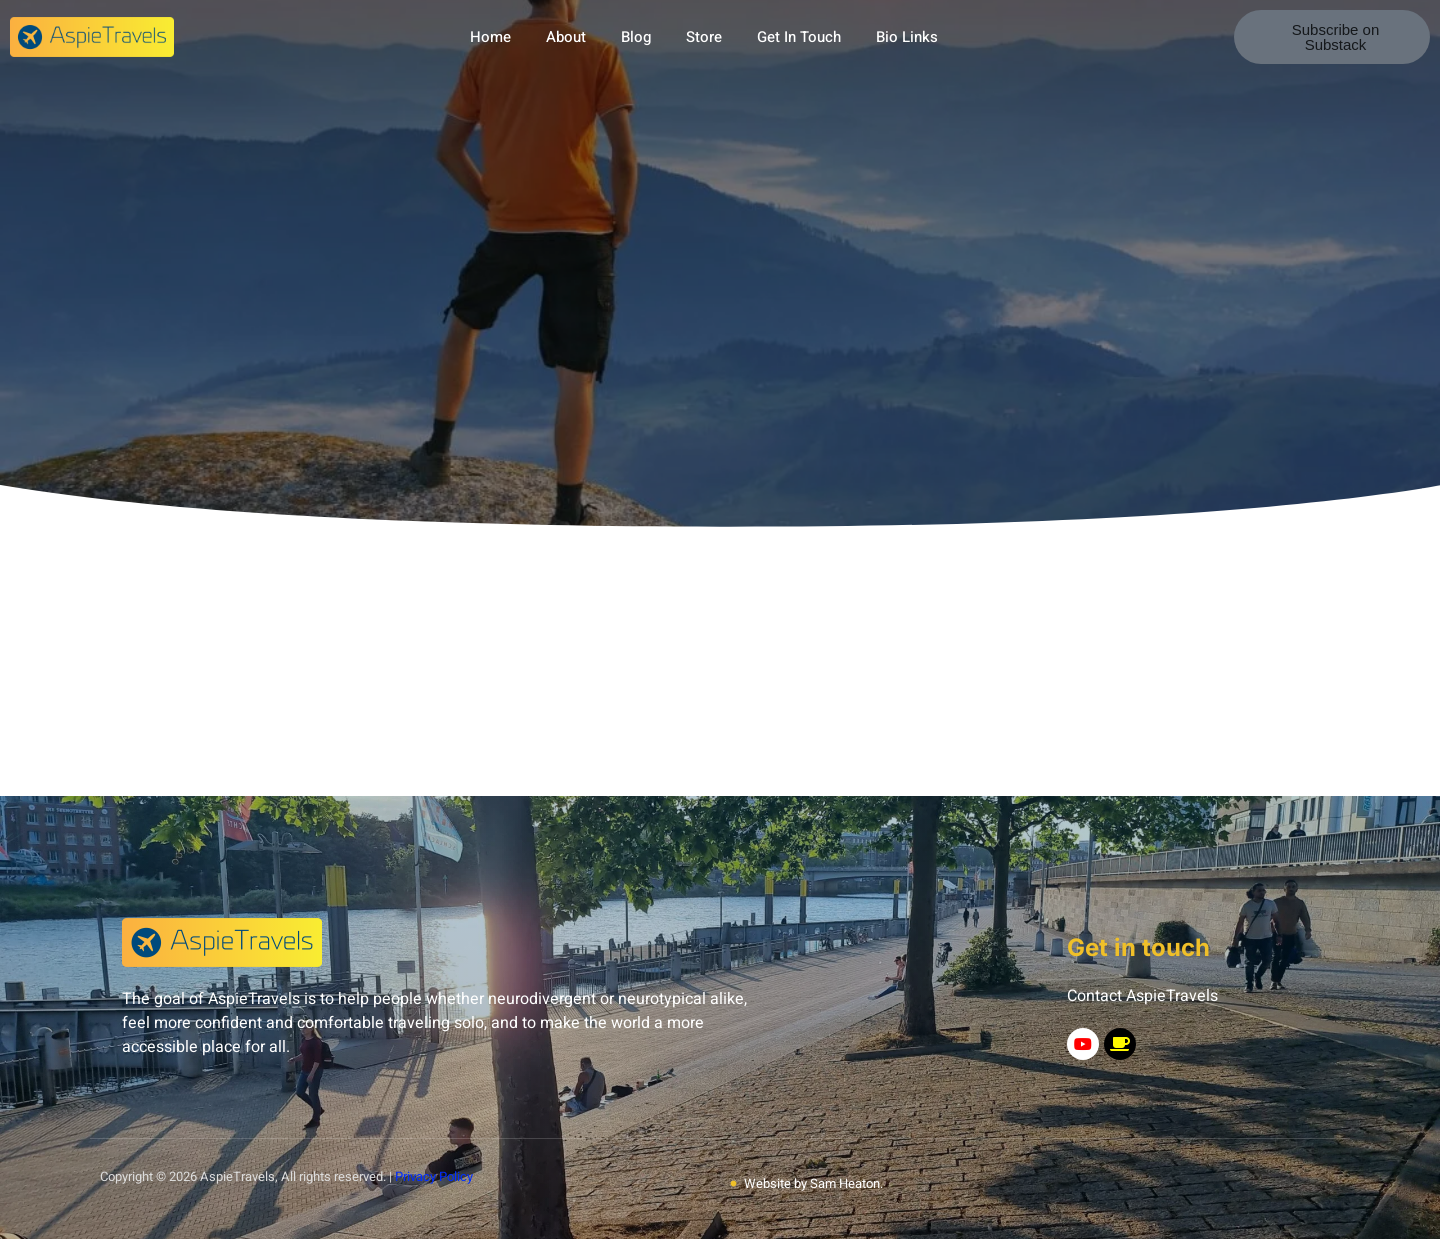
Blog (636, 37)
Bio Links (907, 37)
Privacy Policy (434, 1176)
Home (490, 37)
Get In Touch (799, 37)
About (566, 37)
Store (704, 37)
